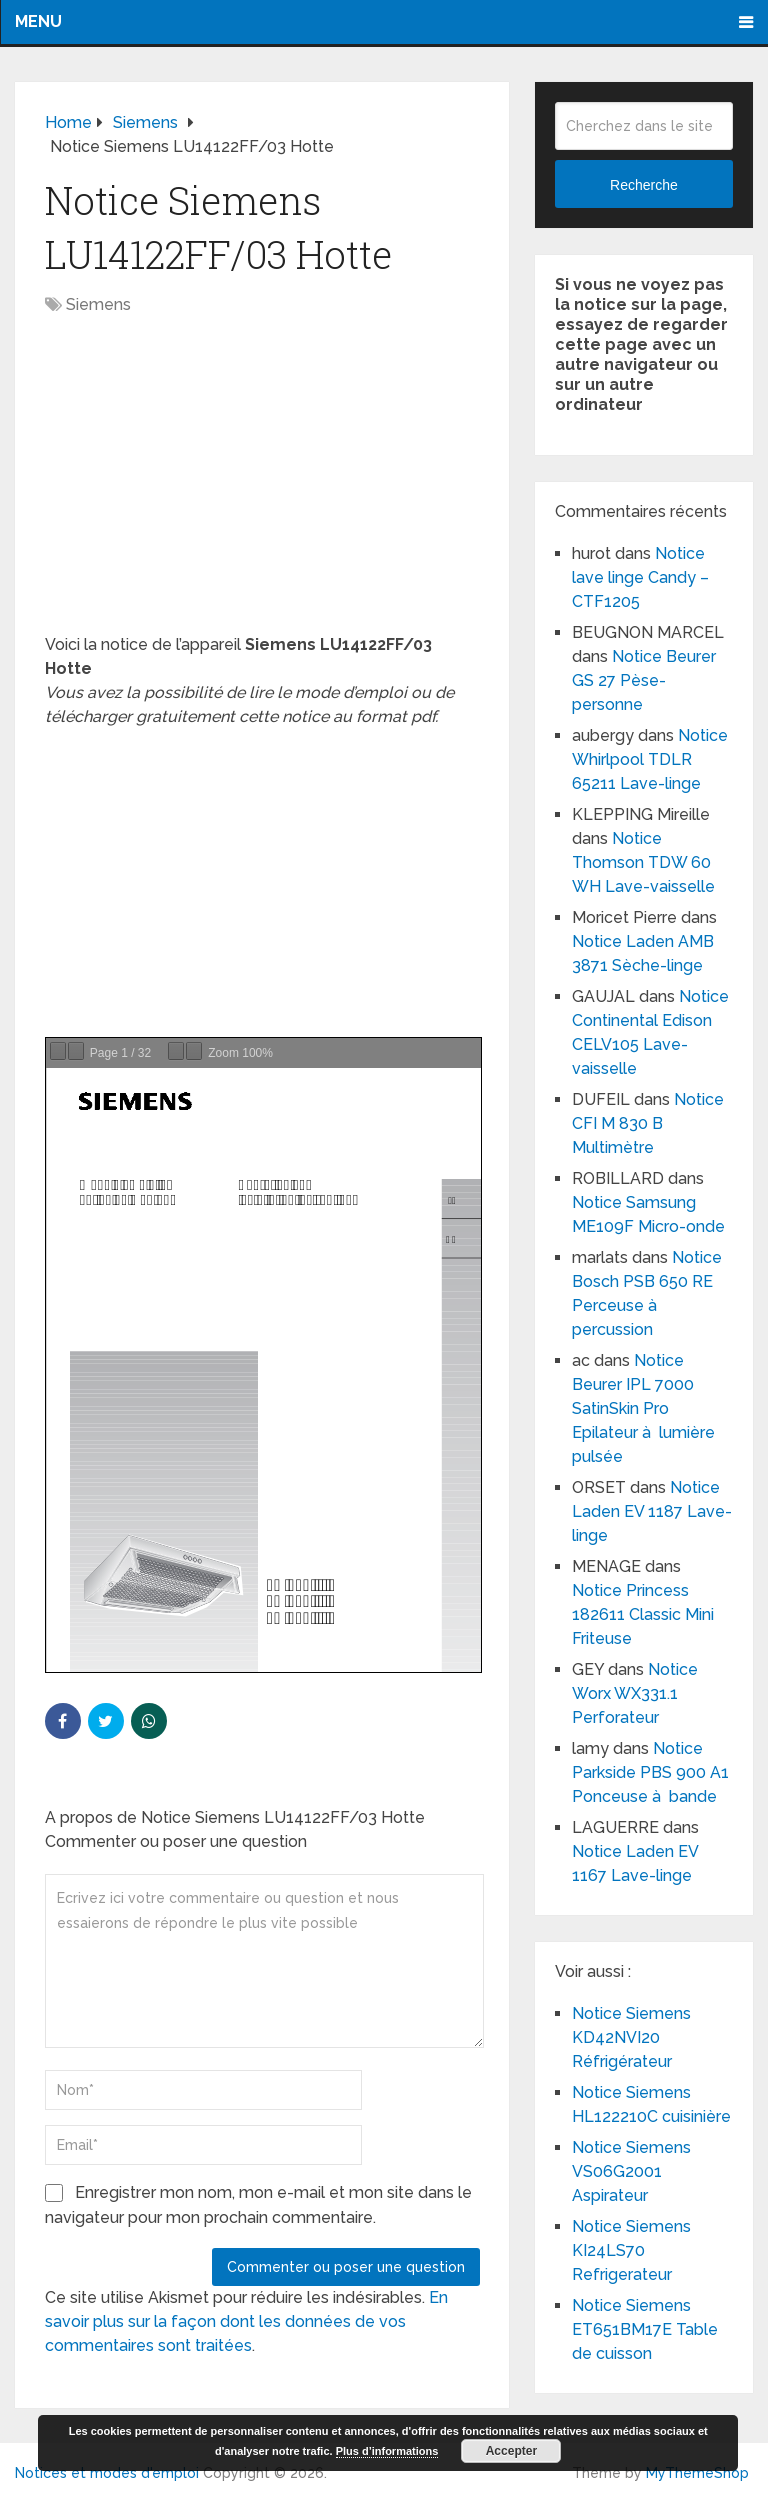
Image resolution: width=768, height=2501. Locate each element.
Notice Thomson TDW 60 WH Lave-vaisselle (643, 862)
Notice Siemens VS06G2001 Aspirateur (631, 2171)
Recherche (644, 185)
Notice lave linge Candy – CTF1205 (640, 577)
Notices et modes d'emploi (107, 2473)
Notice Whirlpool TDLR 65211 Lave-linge (650, 759)
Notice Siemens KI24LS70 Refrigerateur (631, 2250)
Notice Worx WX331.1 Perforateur (635, 1693)
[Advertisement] (262, 485)
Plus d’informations (387, 2451)
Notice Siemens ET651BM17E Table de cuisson (645, 2329)
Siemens (98, 304)
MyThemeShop (697, 2473)
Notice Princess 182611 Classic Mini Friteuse (643, 1614)
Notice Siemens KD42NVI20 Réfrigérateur (631, 2037)
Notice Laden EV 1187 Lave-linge (652, 1511)
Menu (38, 21)
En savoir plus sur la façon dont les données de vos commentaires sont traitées (246, 2321)
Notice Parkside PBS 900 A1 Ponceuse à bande (650, 1772)
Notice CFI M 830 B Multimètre (648, 1123)
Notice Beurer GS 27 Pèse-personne (644, 680)
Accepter (511, 2451)
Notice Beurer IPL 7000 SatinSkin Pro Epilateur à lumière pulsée (643, 1408)
